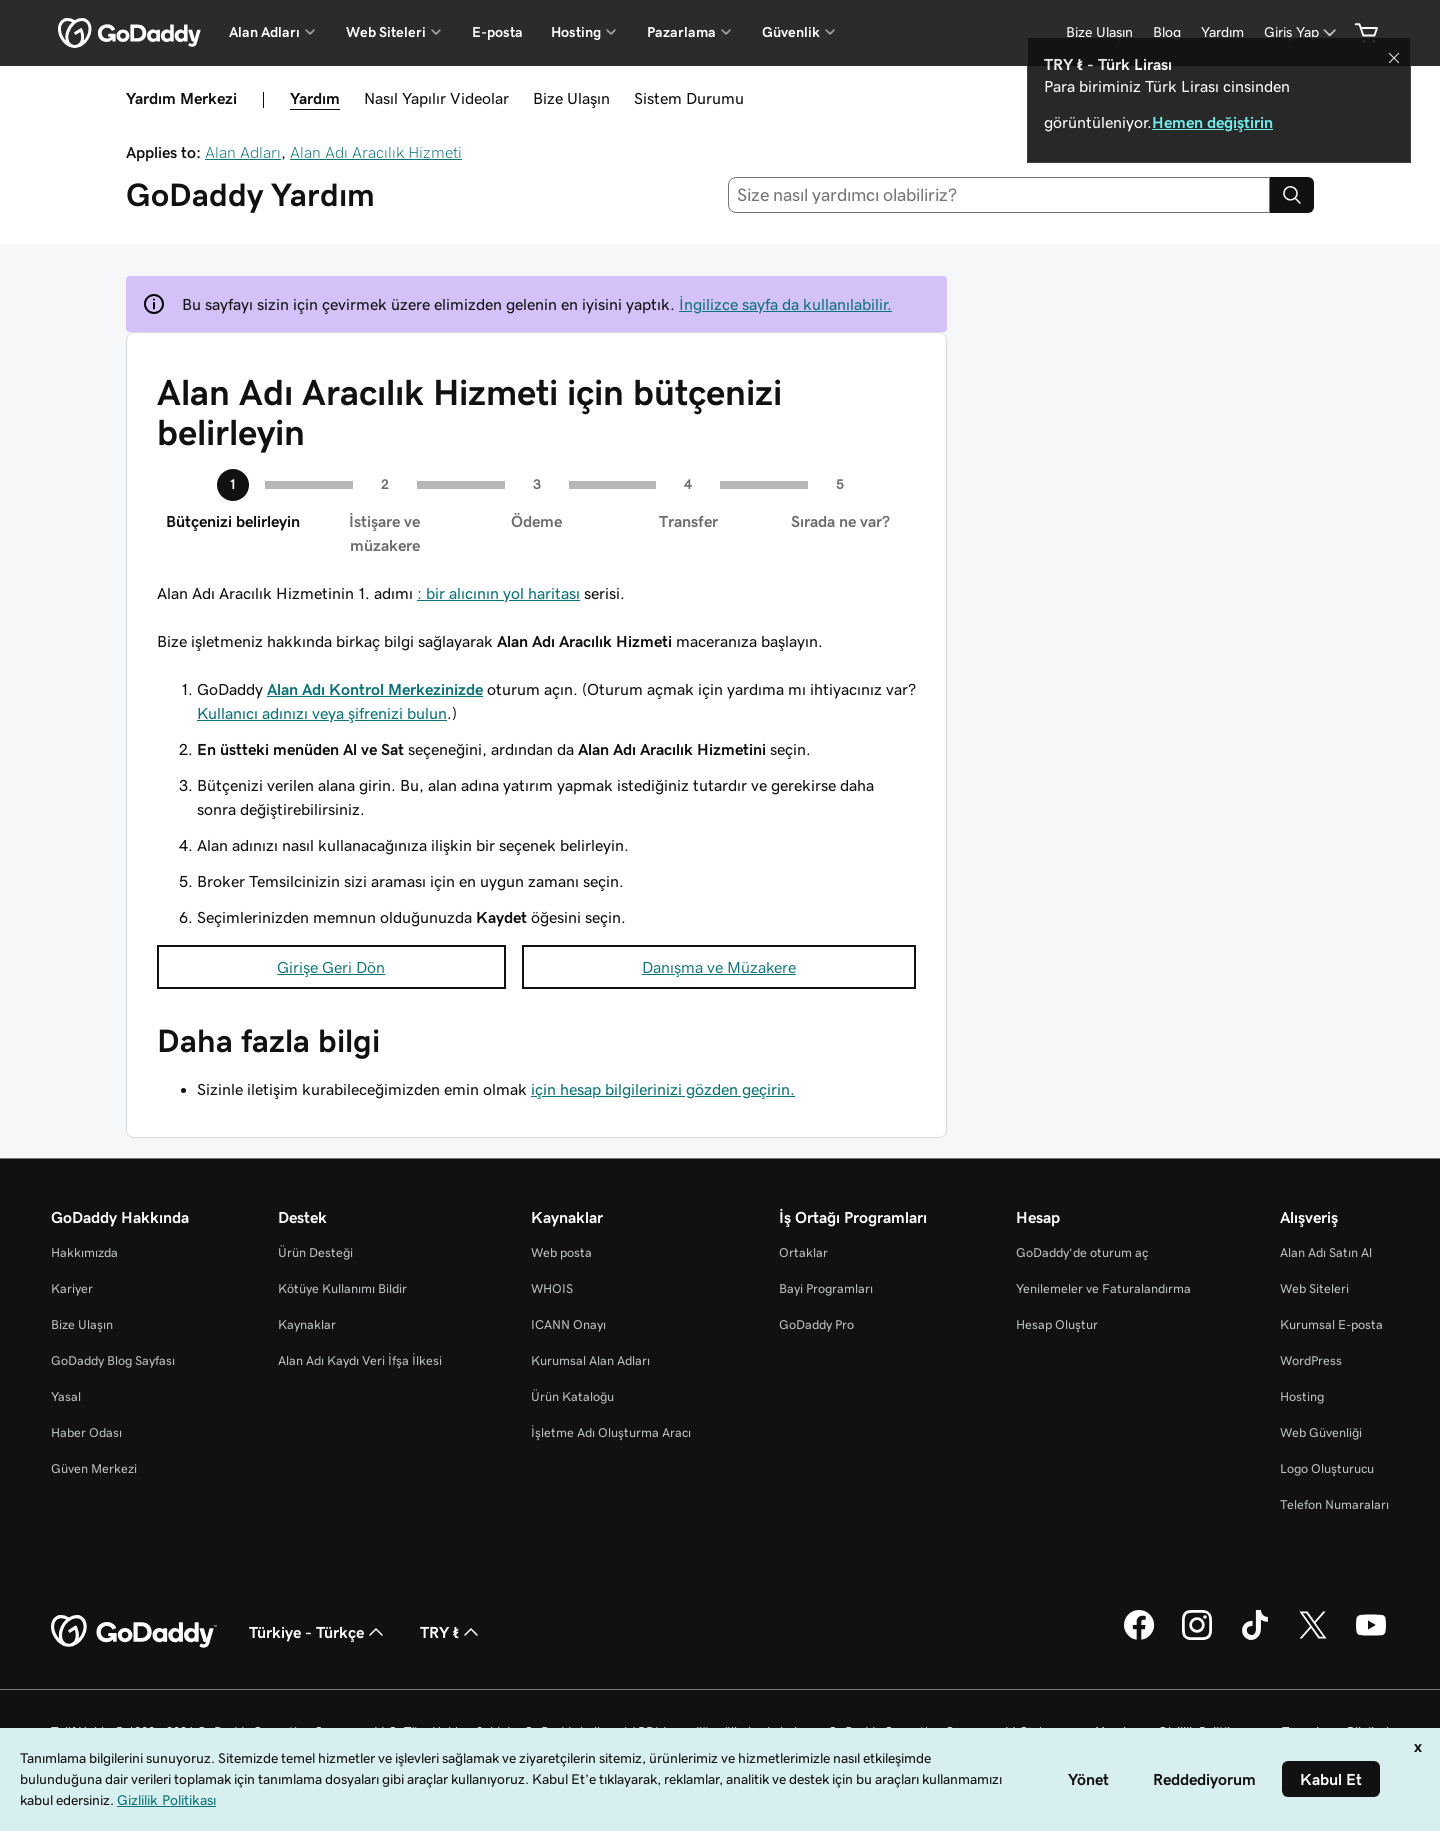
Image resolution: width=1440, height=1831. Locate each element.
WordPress (1311, 1360)
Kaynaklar (307, 1324)
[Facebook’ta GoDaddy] (1139, 1637)
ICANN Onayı (568, 1324)
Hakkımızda (84, 1252)
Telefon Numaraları (1334, 1504)
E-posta (497, 32)
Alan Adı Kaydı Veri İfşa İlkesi (360, 1360)
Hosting (1302, 1396)
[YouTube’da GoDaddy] (1371, 1637)
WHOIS (552, 1288)
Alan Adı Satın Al (1326, 1252)
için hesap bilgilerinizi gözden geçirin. (663, 1089)
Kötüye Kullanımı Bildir (342, 1288)
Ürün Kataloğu (572, 1396)
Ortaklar (803, 1252)
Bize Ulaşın (571, 98)
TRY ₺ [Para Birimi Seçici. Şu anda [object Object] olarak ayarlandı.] (451, 1632)
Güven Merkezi (94, 1468)
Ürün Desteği (315, 1252)
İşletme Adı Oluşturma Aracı (611, 1432)
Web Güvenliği (1321, 1432)
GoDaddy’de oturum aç (1082, 1252)
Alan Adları (243, 152)
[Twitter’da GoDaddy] (1313, 1637)
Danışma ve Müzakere (719, 967)
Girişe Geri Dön (331, 967)
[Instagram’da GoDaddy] (1197, 1637)
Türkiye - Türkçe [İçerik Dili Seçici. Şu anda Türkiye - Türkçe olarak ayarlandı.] (318, 1632)
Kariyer (72, 1288)
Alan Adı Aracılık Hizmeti (376, 152)
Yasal (66, 1396)
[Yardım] (1222, 32)
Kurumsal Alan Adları (590, 1360)
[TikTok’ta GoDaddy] (1255, 1637)
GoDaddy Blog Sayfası (113, 1360)
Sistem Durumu (689, 98)
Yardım (315, 98)
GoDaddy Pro (816, 1324)
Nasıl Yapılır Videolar (436, 98)
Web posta (561, 1252)
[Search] (1292, 195)
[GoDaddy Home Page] (134, 1632)
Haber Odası (86, 1432)
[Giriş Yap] (1302, 32)
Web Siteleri (1314, 1288)
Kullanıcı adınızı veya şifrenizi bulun (322, 713)
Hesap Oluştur (1057, 1324)
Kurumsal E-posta (1331, 1324)
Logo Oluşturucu (1327, 1468)
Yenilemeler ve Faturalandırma (1103, 1288)
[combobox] (999, 195)
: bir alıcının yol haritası (498, 593)
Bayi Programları (826, 1288)
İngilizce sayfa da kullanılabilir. (785, 304)
